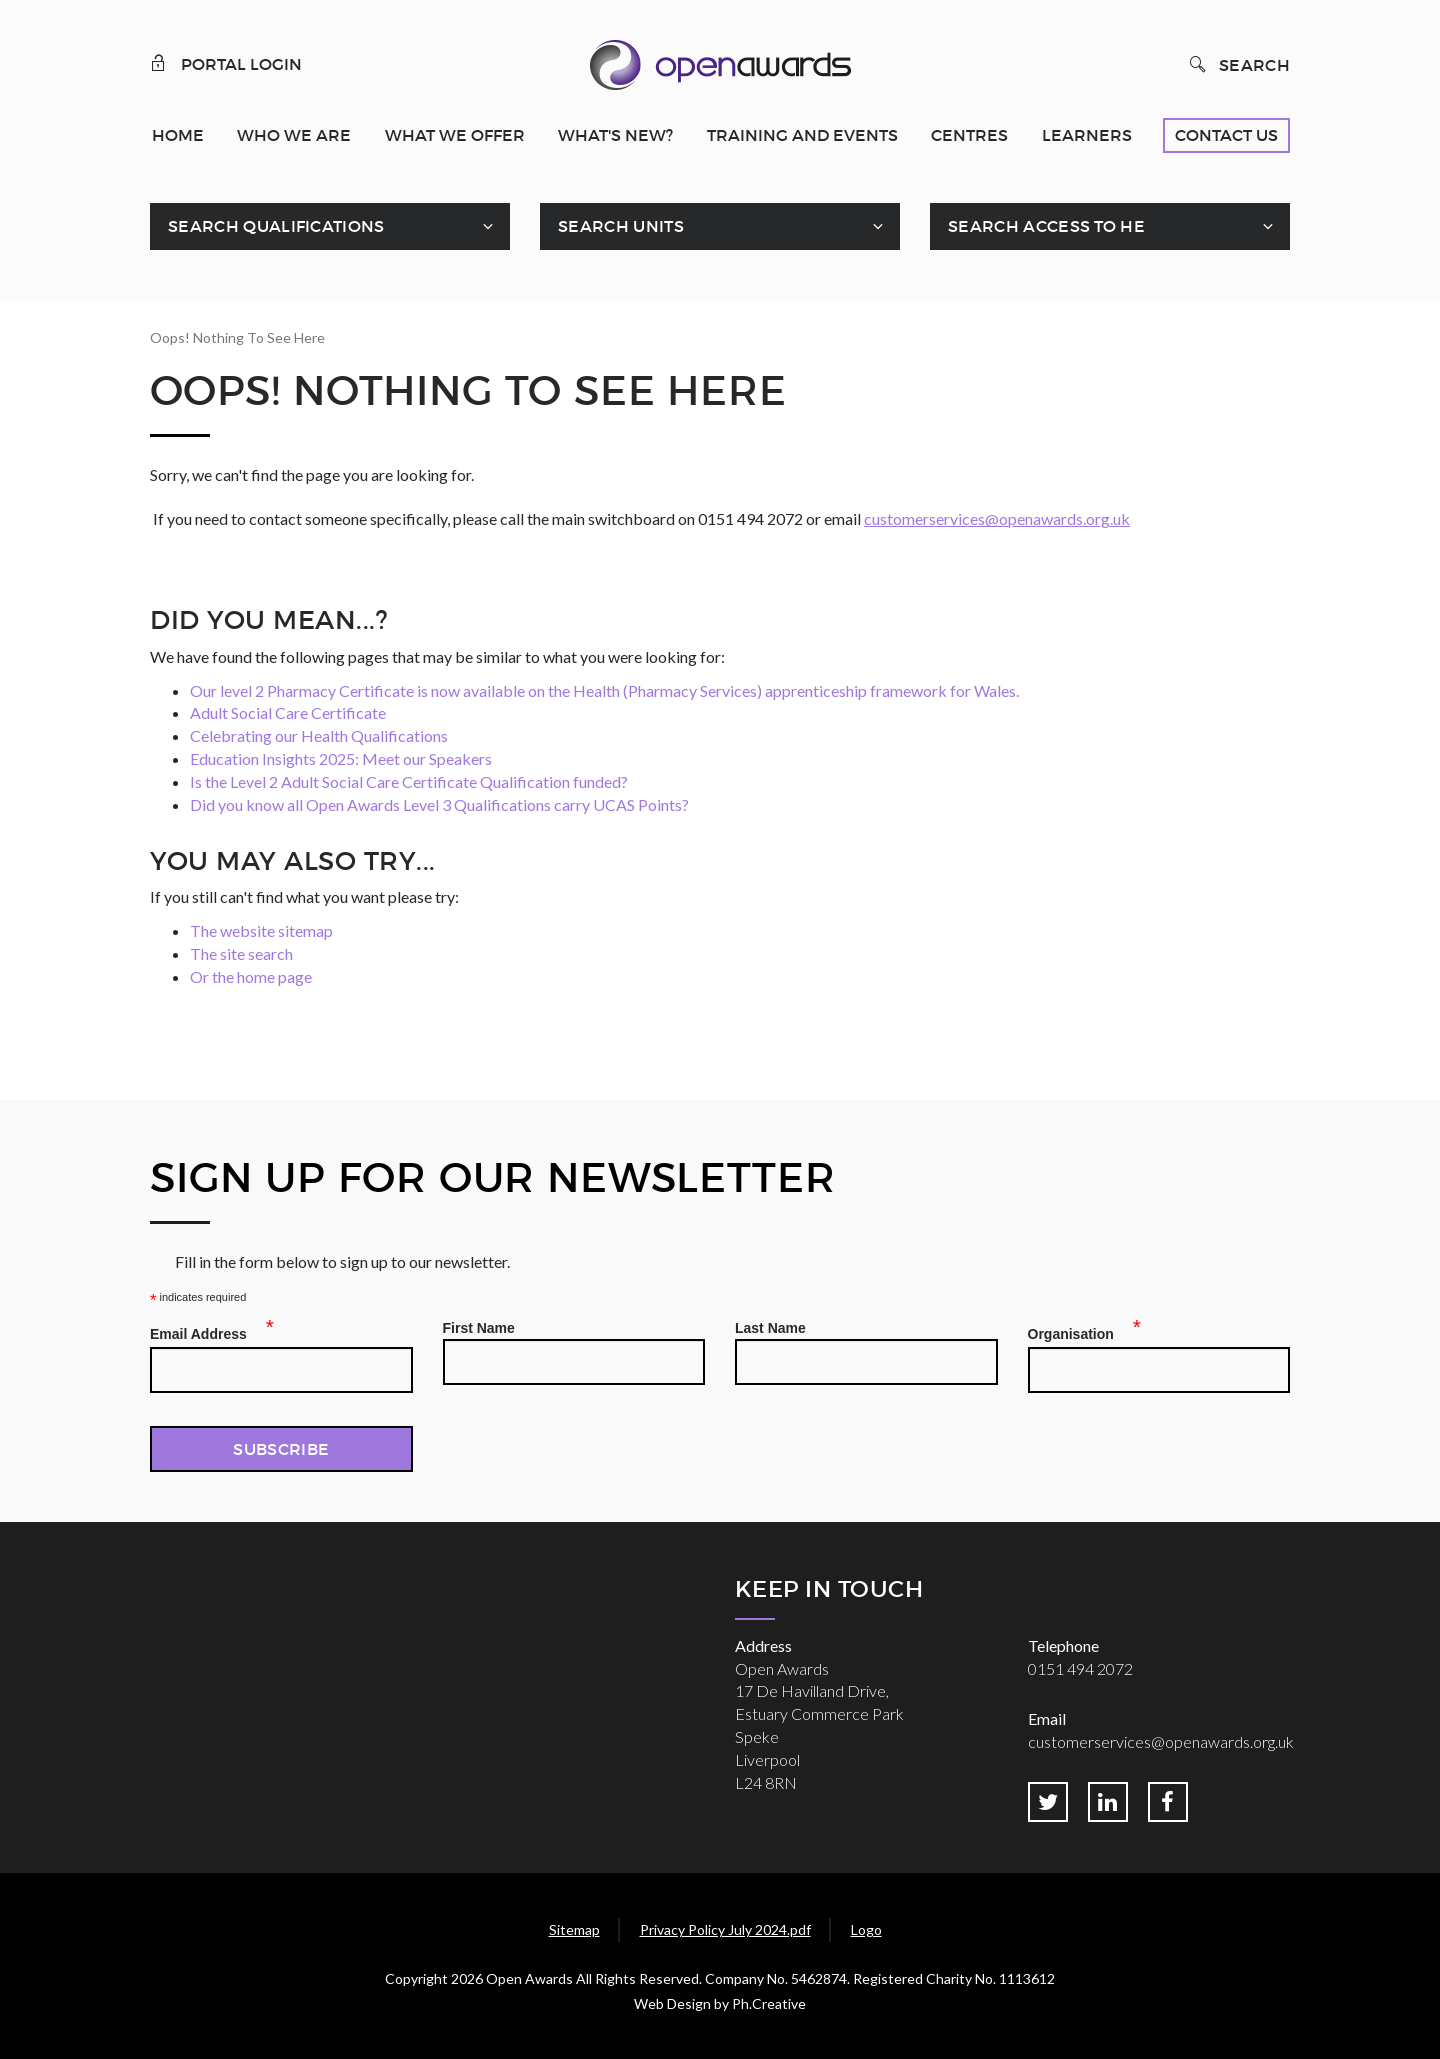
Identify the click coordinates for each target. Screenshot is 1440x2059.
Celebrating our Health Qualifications (319, 735)
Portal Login (226, 63)
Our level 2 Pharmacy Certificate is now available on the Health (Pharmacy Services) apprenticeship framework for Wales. (604, 690)
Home (178, 135)
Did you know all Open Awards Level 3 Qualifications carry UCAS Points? (439, 804)
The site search (241, 953)
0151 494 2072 (1080, 1668)
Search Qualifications (276, 226)
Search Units (621, 226)
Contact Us (1226, 135)
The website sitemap (261, 930)
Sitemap (574, 1929)
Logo (866, 1929)
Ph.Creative (769, 2003)
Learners (1087, 135)
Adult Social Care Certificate (288, 712)
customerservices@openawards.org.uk (997, 518)
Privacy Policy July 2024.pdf (725, 1929)
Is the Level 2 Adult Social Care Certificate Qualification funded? (409, 781)
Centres (969, 135)
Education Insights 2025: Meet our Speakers (341, 758)
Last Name (770, 1328)
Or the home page (251, 976)
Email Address (204, 1331)
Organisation (1077, 1331)
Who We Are (294, 135)
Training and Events (802, 135)
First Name (479, 1328)
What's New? (615, 135)
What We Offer (455, 135)
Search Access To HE (1046, 226)
